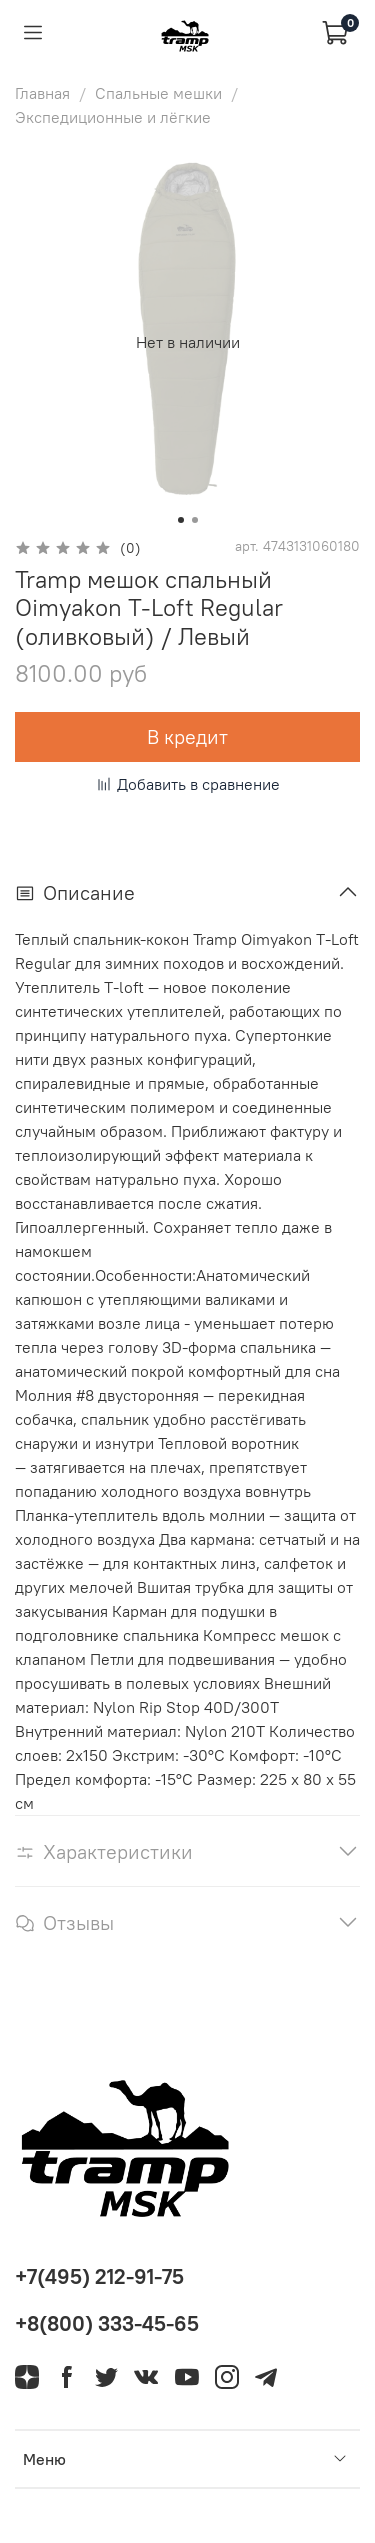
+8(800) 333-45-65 (107, 2323)
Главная (42, 93)
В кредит (187, 736)
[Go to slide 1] (181, 520)
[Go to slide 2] (195, 520)
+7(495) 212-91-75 (99, 2276)
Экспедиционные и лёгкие (113, 117)
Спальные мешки (158, 93)
